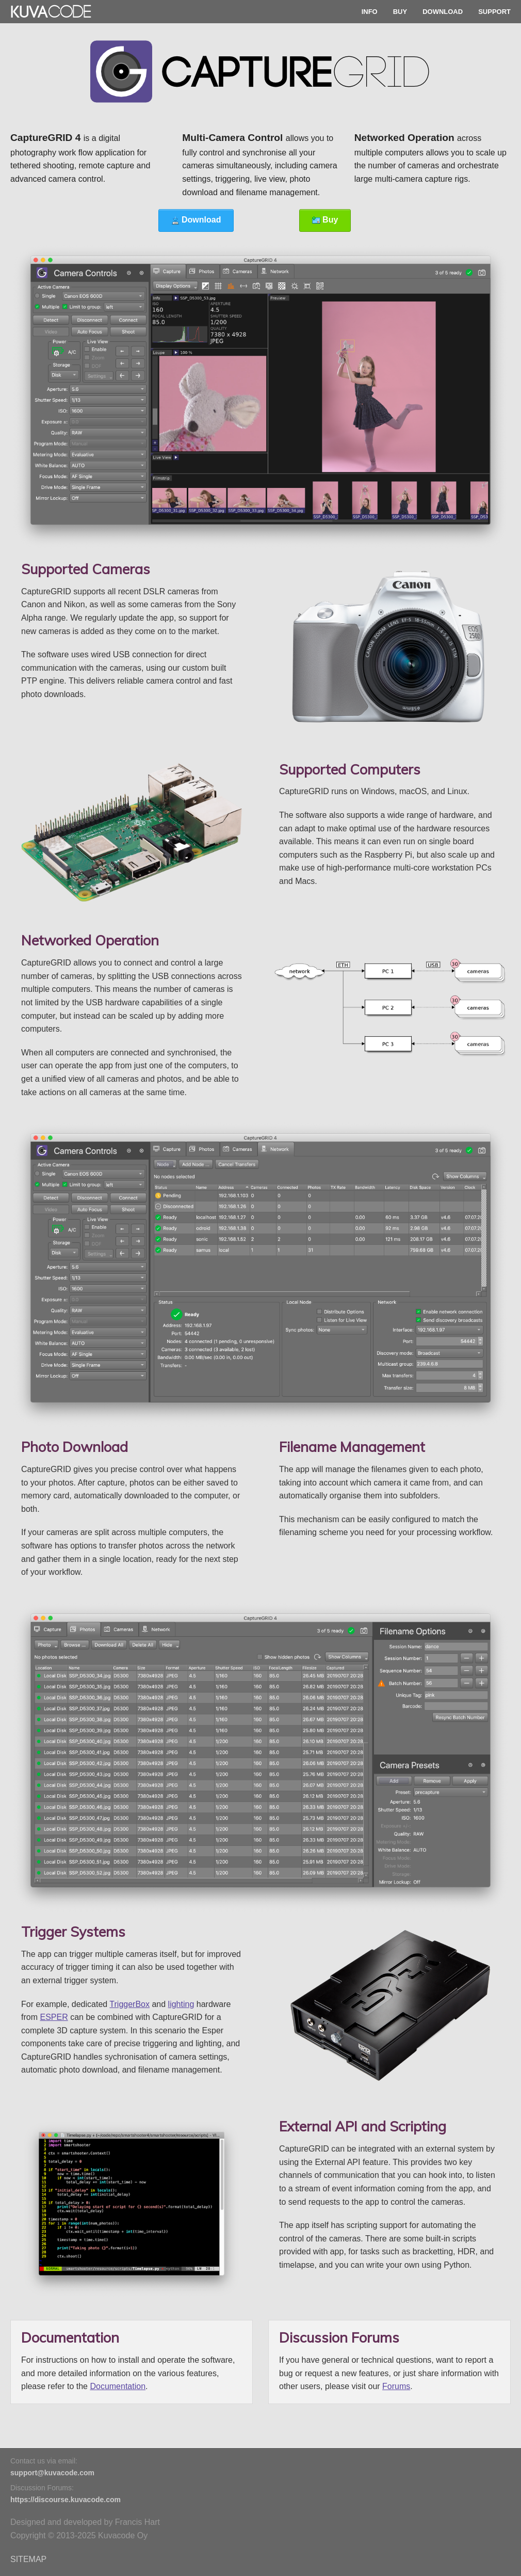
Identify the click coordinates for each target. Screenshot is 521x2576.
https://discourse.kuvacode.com (65, 2499)
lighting (181, 2004)
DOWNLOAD (442, 11)
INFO (370, 11)
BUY (400, 11)
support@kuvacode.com (52, 2473)
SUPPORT (494, 11)
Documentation (117, 2386)
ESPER (54, 2017)
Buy (325, 220)
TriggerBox (129, 2004)
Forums (396, 2386)
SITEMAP (28, 2559)
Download (196, 220)
